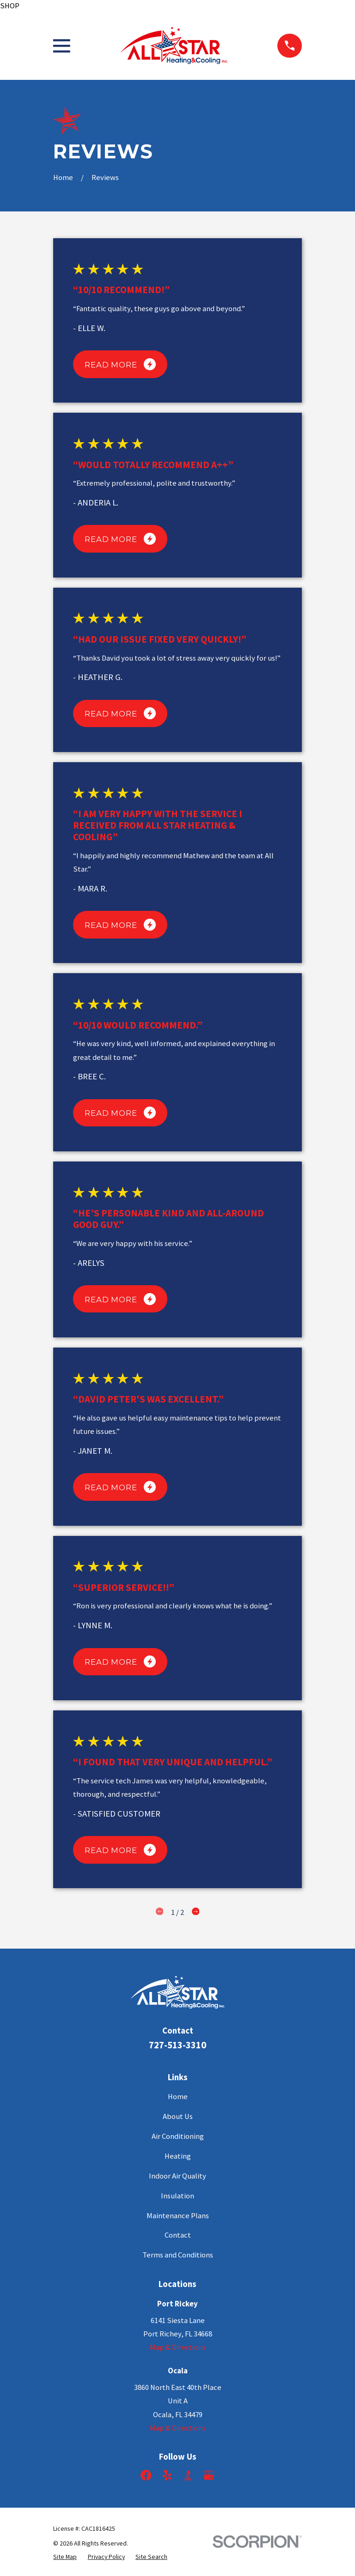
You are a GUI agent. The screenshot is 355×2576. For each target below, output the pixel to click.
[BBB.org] (188, 2475)
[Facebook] (146, 2475)
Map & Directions (178, 2347)
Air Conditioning (178, 2136)
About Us (178, 2116)
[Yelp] (167, 2475)
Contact (178, 2235)
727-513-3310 (177, 2045)
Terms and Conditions (177, 2255)
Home (178, 2096)
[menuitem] (65, 2556)
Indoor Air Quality (177, 2176)
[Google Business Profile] (208, 2475)
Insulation (177, 2196)
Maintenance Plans (178, 2216)
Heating (178, 2156)
